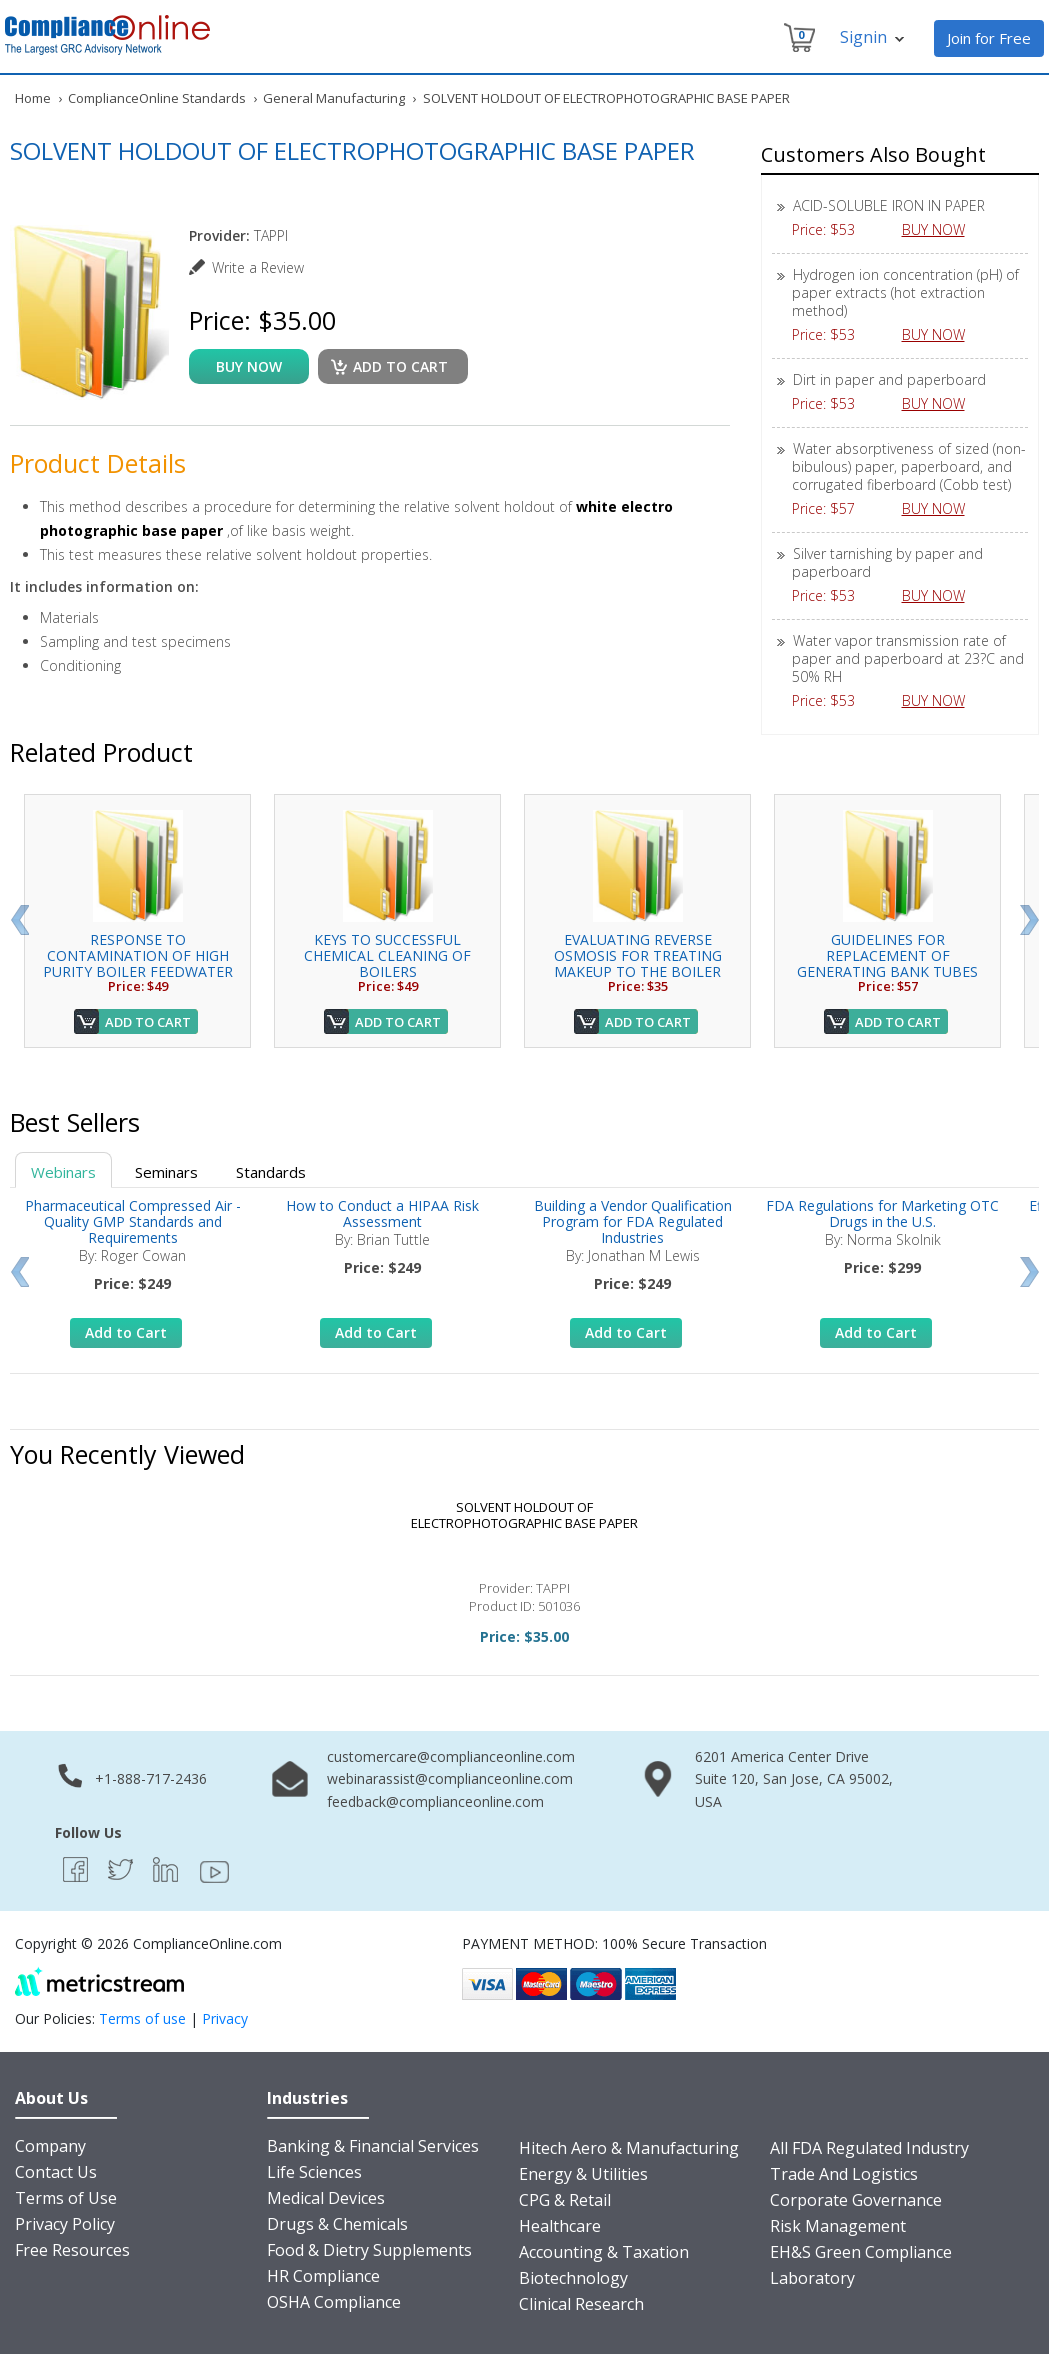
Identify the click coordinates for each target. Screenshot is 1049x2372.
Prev (19, 920)
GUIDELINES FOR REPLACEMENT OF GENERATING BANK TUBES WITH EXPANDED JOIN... (887, 963)
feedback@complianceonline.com (435, 1801)
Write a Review (258, 267)
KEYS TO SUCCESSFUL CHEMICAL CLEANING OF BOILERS (387, 955)
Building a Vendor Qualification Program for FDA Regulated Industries (633, 1221)
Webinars (63, 1172)
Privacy (225, 2018)
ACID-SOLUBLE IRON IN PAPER (889, 205)
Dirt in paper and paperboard (889, 379)
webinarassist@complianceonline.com (450, 1778)
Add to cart (400, 366)
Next (1029, 920)
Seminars (166, 1172)
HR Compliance (323, 2276)
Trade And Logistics (844, 2174)
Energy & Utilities (583, 2174)
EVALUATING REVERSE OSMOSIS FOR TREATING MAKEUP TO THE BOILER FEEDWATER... (638, 963)
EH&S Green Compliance (861, 2252)
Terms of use (142, 2018)
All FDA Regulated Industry (869, 2148)
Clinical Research (581, 2304)
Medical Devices (326, 2198)
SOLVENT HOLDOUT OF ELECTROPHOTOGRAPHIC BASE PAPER (524, 1515)
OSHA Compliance (334, 2302)
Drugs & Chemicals (337, 2224)
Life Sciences (314, 2172)
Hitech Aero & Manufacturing (629, 2148)
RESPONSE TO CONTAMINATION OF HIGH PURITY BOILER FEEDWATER (138, 955)
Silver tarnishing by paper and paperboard (887, 562)
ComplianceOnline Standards (157, 98)
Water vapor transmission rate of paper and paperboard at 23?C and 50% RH (908, 658)
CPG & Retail (565, 2200)
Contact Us (56, 2172)
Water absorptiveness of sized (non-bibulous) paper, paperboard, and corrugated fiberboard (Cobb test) (909, 466)
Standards (271, 1172)
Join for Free (989, 38)
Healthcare (560, 2226)
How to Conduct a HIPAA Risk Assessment (382, 1213)
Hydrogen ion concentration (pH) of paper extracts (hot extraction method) (905, 292)
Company (50, 2146)
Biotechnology (573, 2278)
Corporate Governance (856, 2200)
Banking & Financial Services (373, 2146)
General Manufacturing (334, 98)
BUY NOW (941, 229)
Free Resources (72, 2250)
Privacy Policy (65, 2224)
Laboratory (812, 2278)
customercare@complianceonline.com (451, 1756)
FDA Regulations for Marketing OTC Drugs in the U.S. (882, 1213)
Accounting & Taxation (604, 2252)
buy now (249, 366)
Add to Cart (148, 1022)
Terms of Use (66, 2198)
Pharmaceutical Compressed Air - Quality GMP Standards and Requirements (133, 1221)
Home (33, 98)
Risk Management (838, 2226)
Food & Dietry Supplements (369, 2250)
